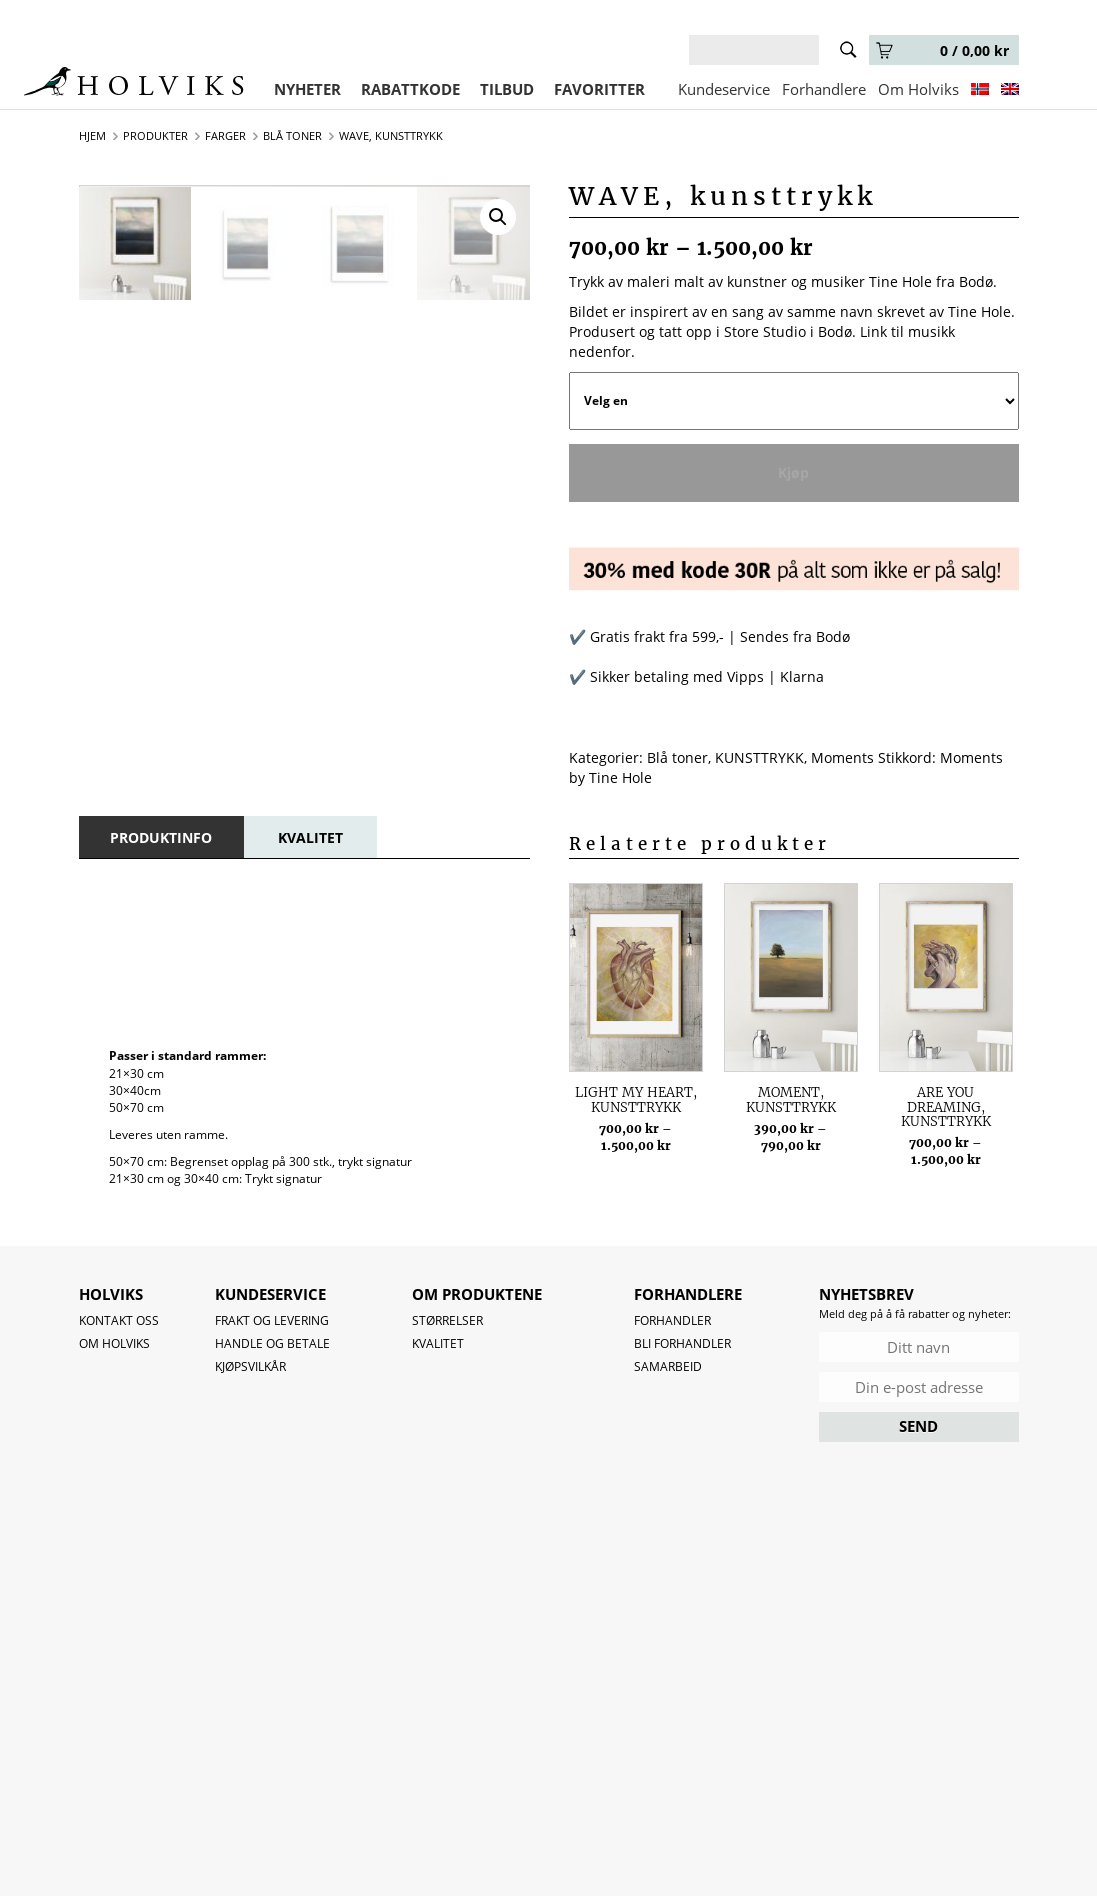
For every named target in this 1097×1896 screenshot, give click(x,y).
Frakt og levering (272, 1320)
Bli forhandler (682, 1343)
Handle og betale (272, 1343)
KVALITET (310, 837)
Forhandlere (824, 89)
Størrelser (447, 1320)
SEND (918, 1426)
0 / (942, 50)
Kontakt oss (119, 1320)
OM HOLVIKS (114, 1343)
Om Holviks (918, 89)
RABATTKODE (410, 89)
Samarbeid (668, 1366)
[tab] (161, 837)
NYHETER (307, 89)
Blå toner (677, 757)
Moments (842, 757)
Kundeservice (724, 89)
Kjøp (793, 472)
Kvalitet (438, 1343)
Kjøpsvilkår (250, 1366)
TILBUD (507, 89)
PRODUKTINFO (161, 837)
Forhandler (672, 1320)
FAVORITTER (599, 89)
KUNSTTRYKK (759, 757)
